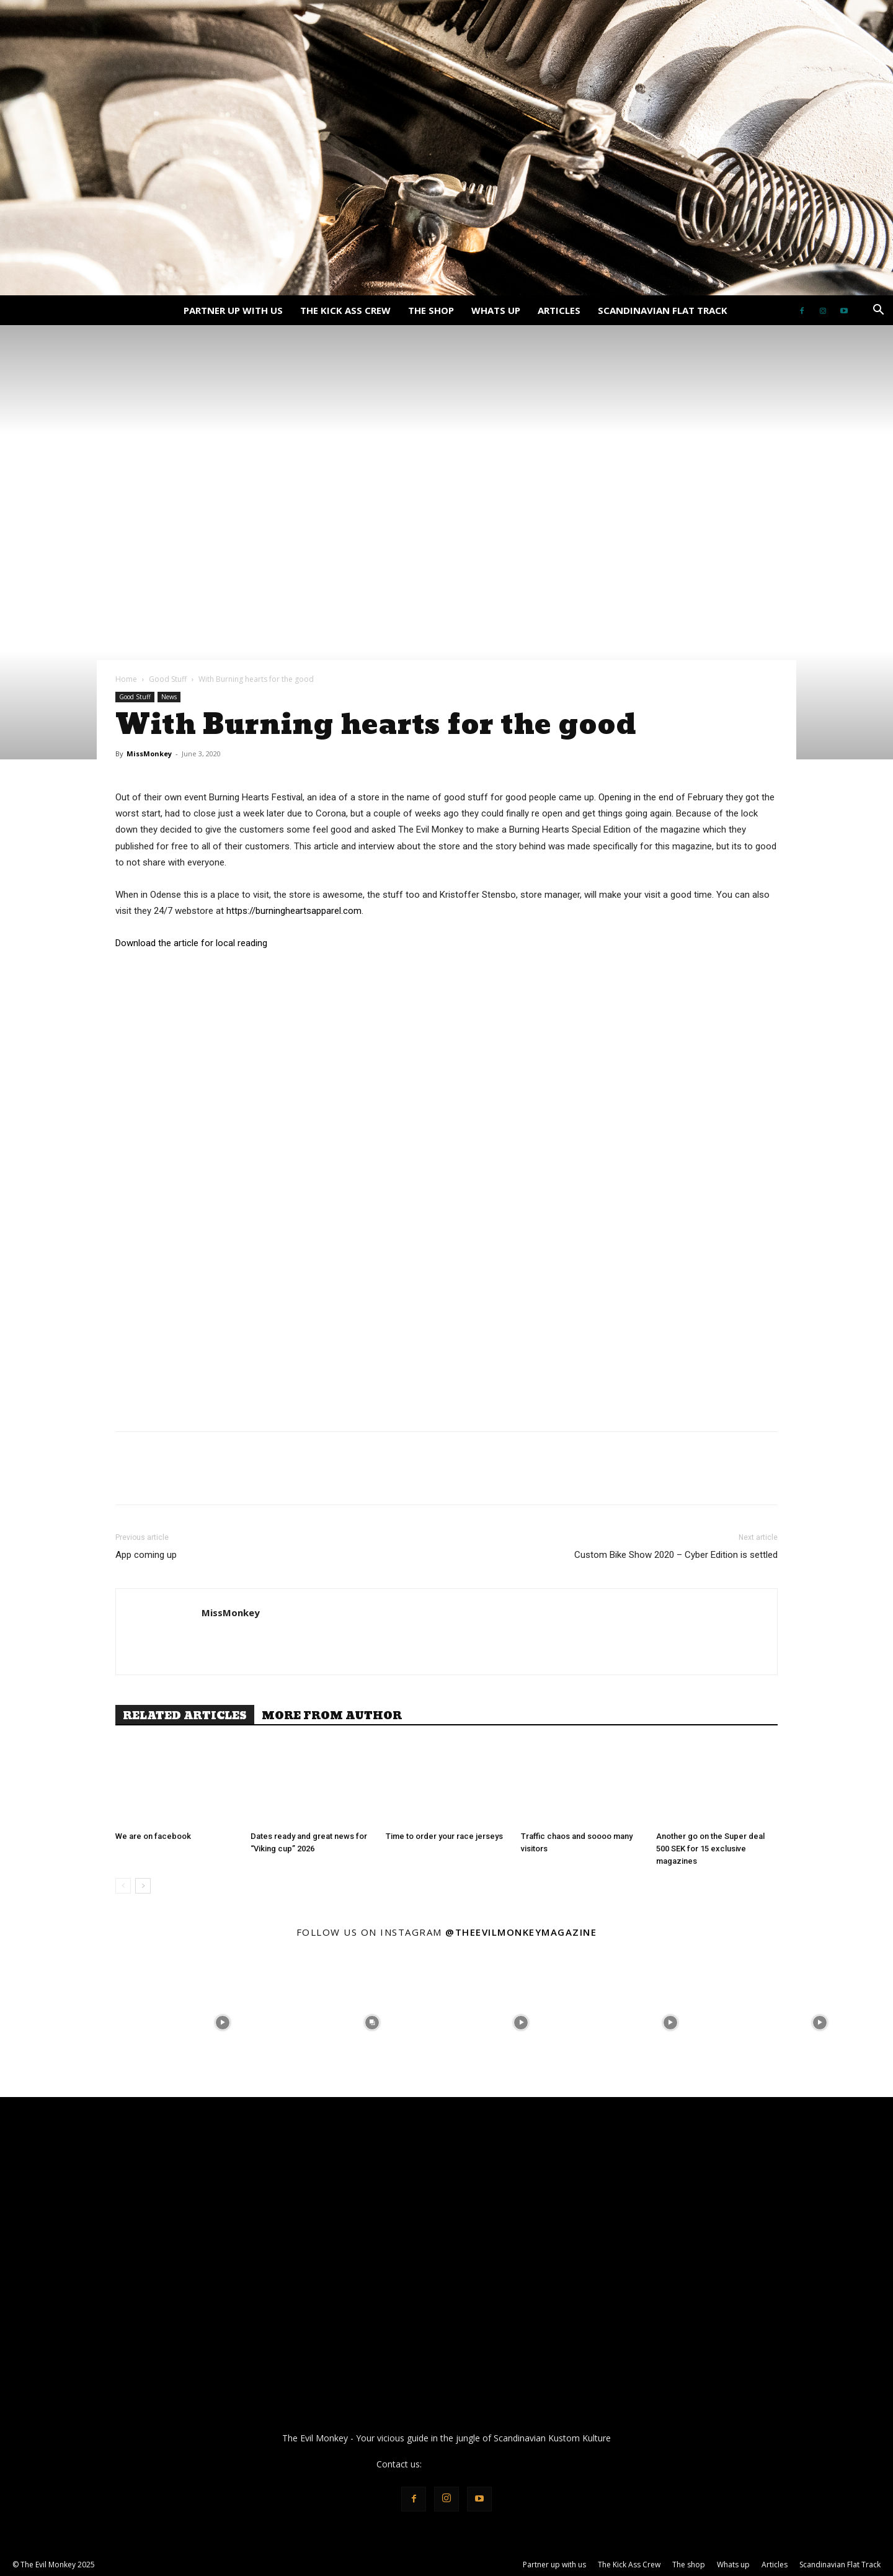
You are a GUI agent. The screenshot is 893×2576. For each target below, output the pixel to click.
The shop (431, 310)
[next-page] (143, 1886)
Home (126, 679)
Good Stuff (168, 679)
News (169, 696)
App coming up (146, 1554)
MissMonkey (149, 753)
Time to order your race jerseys (444, 1836)
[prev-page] (123, 1886)
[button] (878, 311)
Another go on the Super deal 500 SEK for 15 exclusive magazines (710, 1848)
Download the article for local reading (191, 943)
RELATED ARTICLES (185, 1715)
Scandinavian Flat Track (662, 310)
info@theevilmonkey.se (470, 2464)
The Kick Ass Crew (345, 310)
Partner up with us (233, 310)
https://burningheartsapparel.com (294, 910)
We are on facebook (153, 1836)
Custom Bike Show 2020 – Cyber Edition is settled (676, 1554)
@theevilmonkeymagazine (521, 1932)
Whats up (495, 310)
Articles (559, 310)
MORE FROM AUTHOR (332, 1715)
